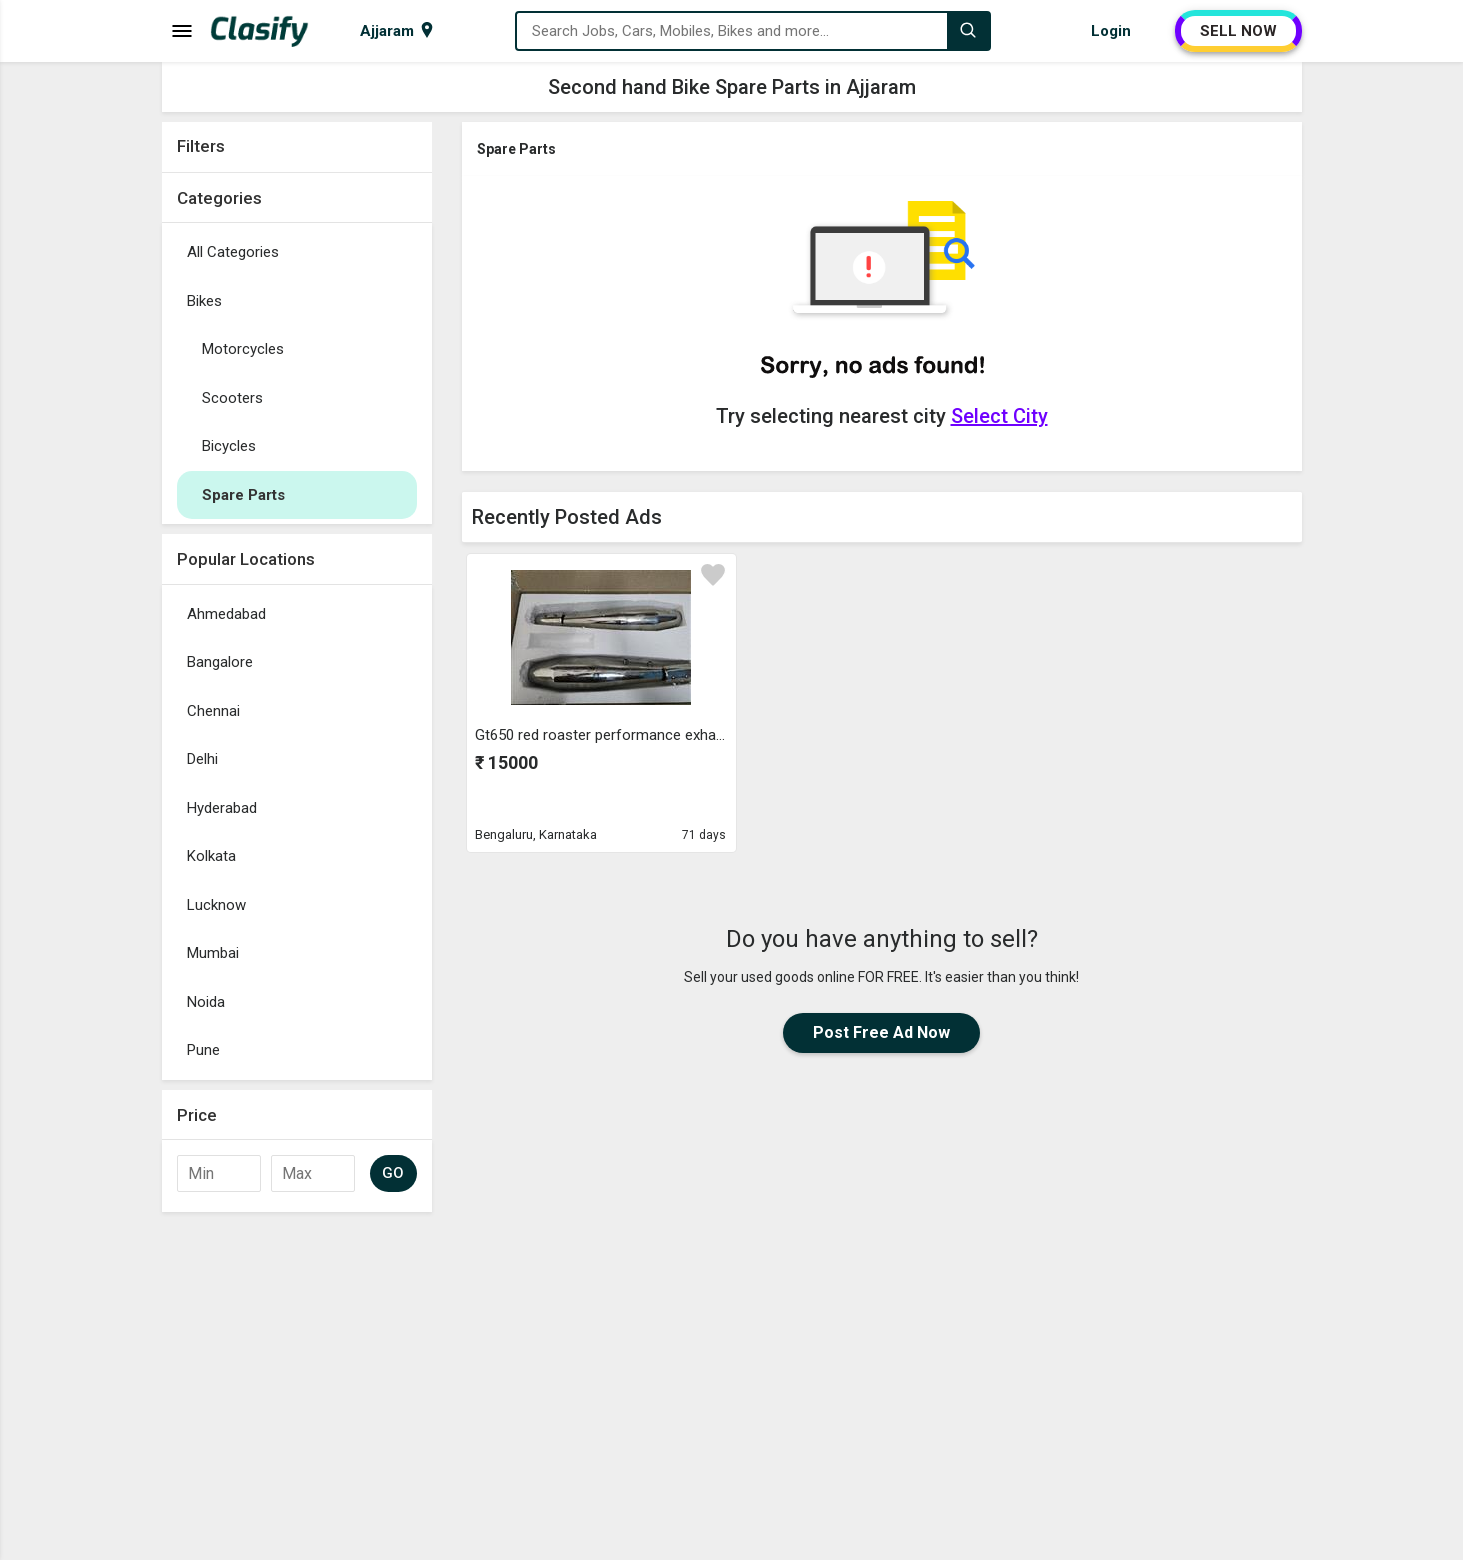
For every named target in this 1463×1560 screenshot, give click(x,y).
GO (393, 1173)
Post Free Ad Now (881, 1032)
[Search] (968, 31)
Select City (999, 416)
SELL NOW (1238, 31)
